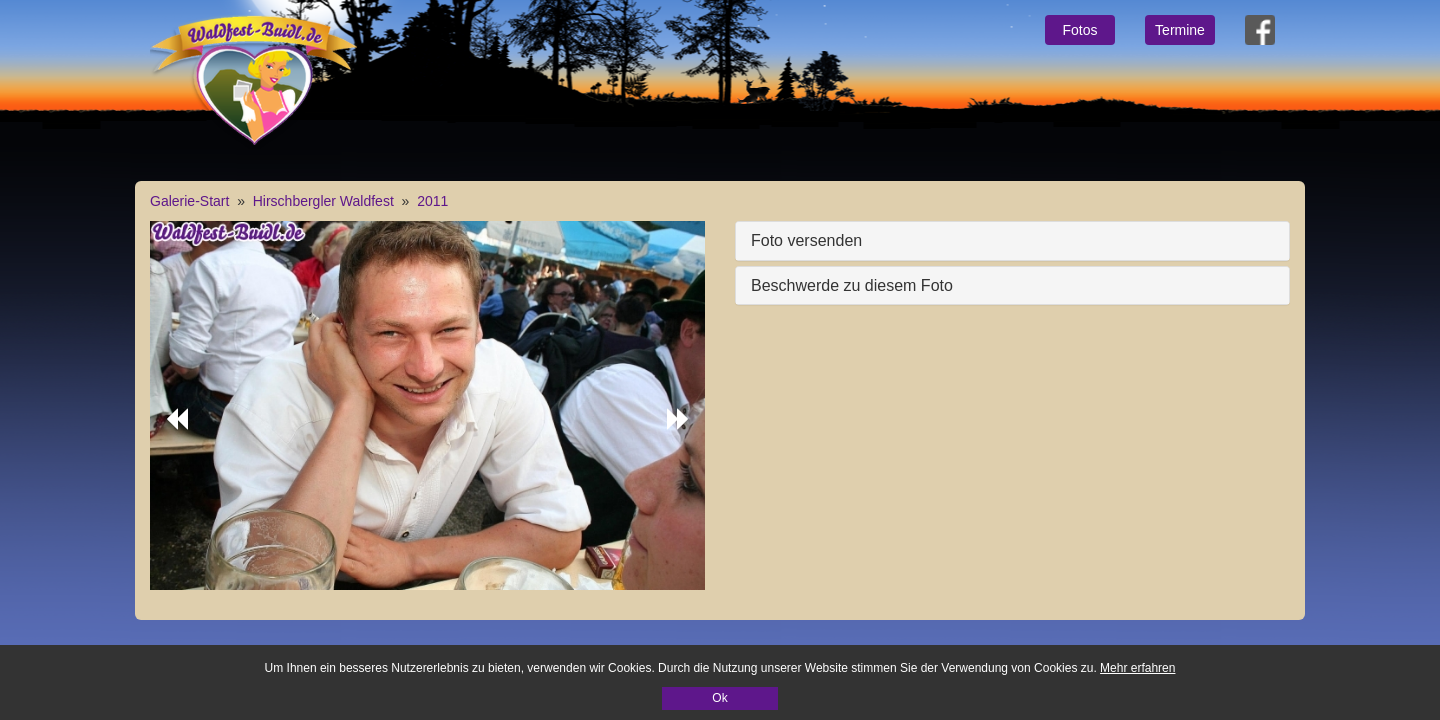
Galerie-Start (189, 201)
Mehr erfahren (1137, 668)
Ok (719, 698)
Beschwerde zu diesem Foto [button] (852, 285)
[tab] (1012, 241)
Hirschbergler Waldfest (323, 201)
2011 (432, 201)
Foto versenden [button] (806, 240)
